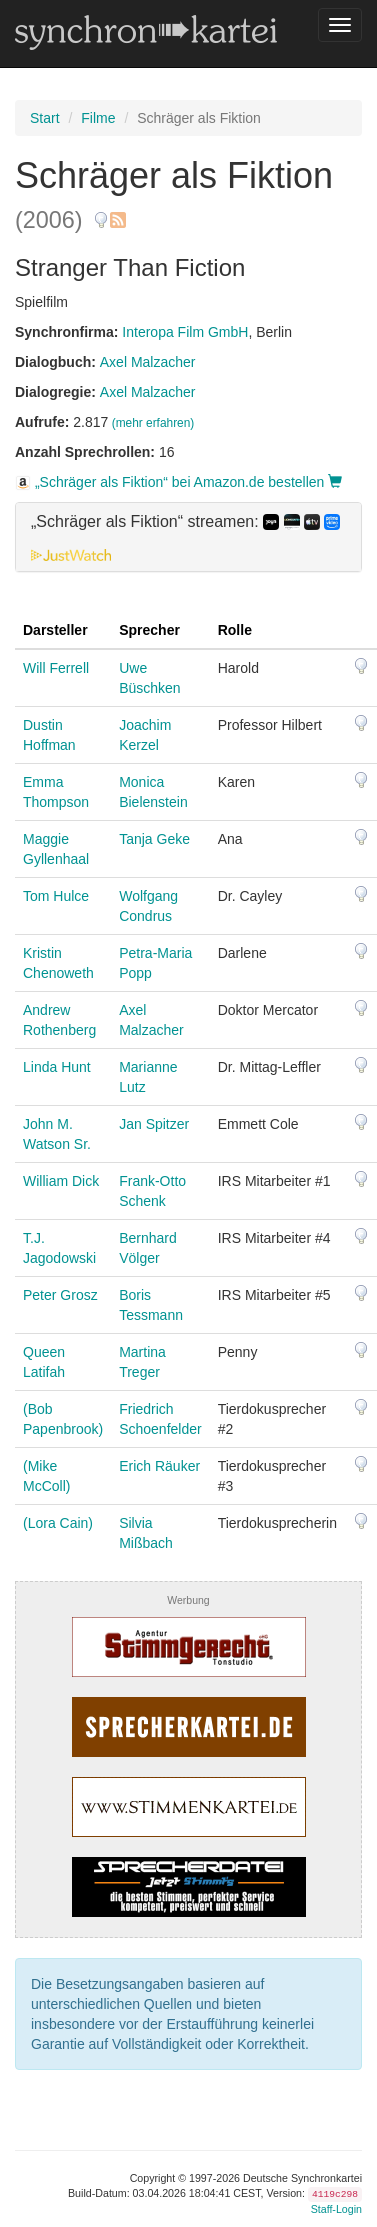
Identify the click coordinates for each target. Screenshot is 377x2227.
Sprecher (149, 630)
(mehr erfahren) (153, 423)
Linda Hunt (57, 1067)
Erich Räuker (159, 1466)
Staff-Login (336, 2209)
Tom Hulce (56, 896)
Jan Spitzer (154, 1124)
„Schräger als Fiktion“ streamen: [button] (185, 522)
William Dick (61, 1181)
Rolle (235, 630)
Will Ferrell (56, 668)
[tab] (188, 537)
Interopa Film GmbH (185, 332)
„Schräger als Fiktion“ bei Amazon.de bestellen (178, 482)
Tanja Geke (154, 839)
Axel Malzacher (148, 362)
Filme (98, 118)
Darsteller (55, 630)
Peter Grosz (60, 1295)
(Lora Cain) (58, 1523)
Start (45, 118)
